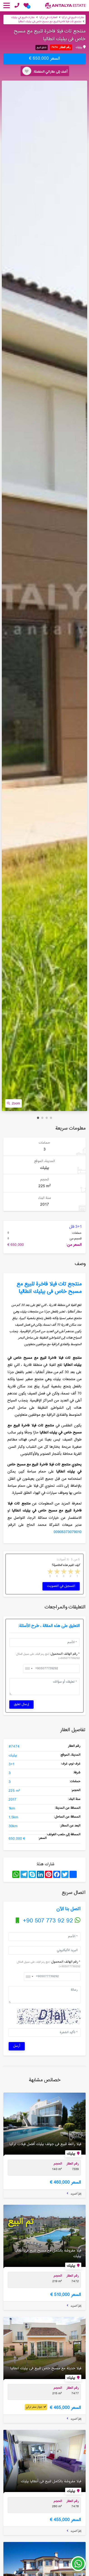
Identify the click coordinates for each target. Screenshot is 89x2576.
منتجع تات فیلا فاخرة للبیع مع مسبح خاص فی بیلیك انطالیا (49, 21)
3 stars (63, 1572)
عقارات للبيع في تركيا (73, 17)
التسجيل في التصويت (61, 1586)
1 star (77, 1572)
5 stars (49, 1572)
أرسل (16, 2046)
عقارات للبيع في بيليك (23, 17)
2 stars (70, 1572)
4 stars (56, 1572)
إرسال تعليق (21, 1704)
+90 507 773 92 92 (48, 1921)
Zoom (13, 1103)
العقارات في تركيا (48, 17)
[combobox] (29, 1976)
